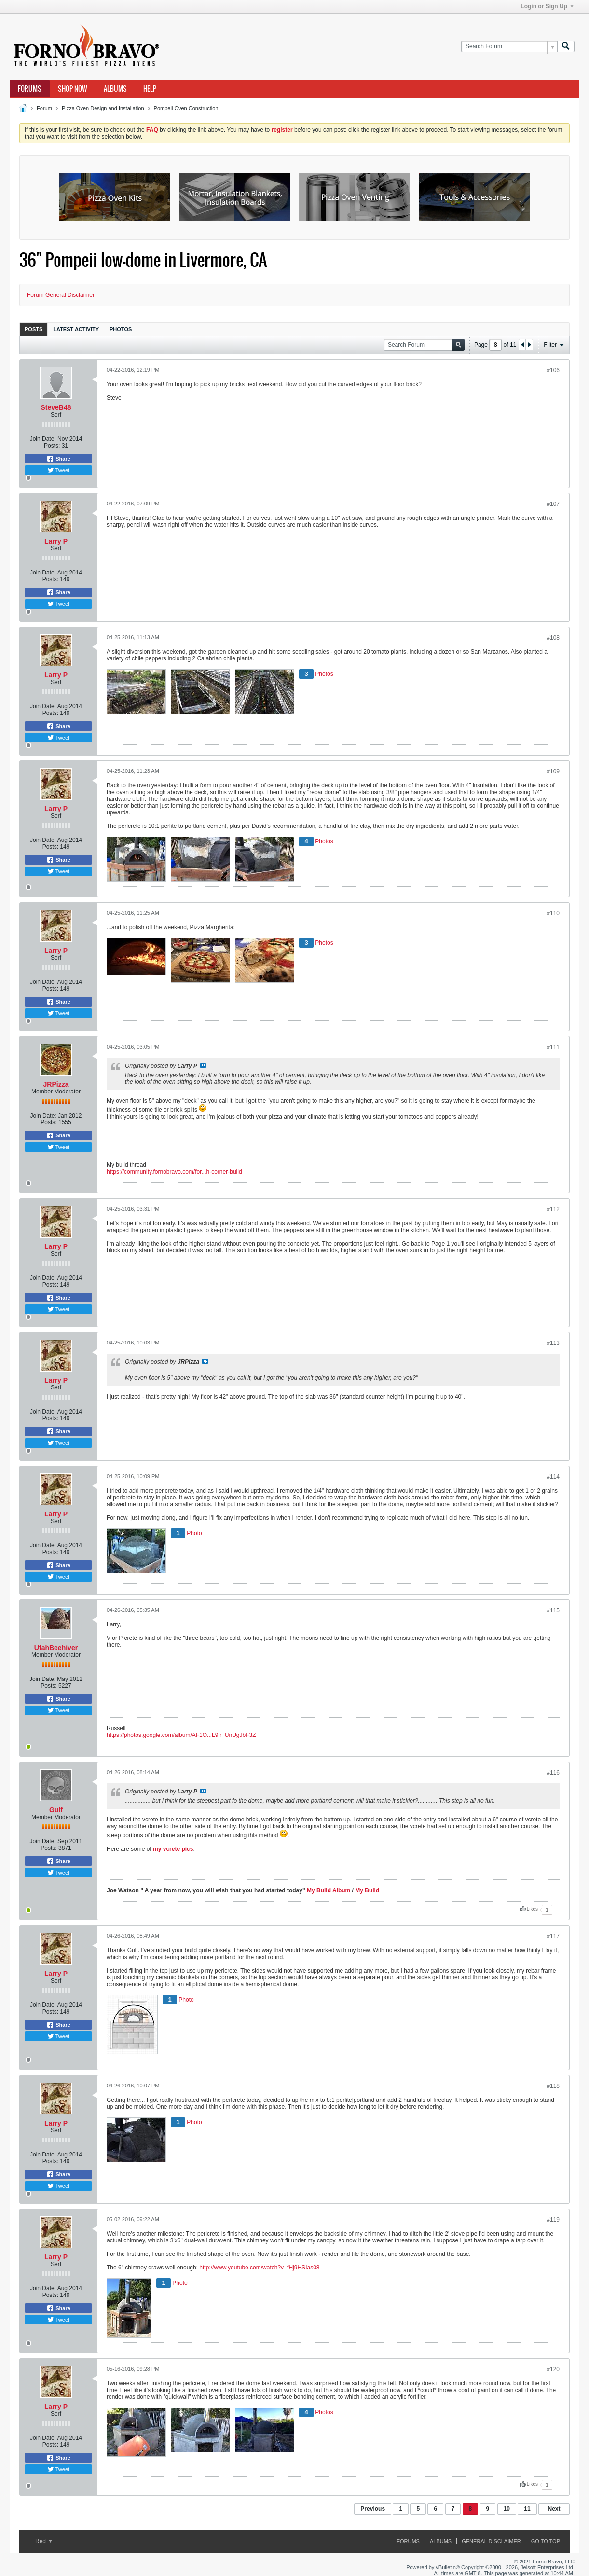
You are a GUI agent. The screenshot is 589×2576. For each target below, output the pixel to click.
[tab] (33, 329)
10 (507, 2509)
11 (527, 2509)
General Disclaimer (491, 2541)
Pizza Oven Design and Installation (103, 108)
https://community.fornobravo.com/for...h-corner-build (174, 1171)
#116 (553, 1772)
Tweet (58, 470)
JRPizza (56, 1084)
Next (554, 2509)
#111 (553, 1047)
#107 (553, 504)
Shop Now (72, 89)
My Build (366, 1890)
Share (58, 458)
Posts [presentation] (33, 329)
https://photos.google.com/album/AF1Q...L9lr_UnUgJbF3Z (181, 1735)
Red (43, 2541)
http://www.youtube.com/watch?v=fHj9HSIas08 (259, 2267)
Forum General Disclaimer (61, 295)
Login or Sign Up (547, 6)
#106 (553, 370)
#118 (553, 2086)
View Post (203, 1065)
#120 (553, 2369)
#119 (553, 2219)
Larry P (56, 541)
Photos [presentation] (121, 329)
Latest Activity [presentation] (76, 329)
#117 (553, 1936)
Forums (29, 89)
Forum (44, 108)
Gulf (56, 1810)
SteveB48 (56, 407)
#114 (553, 1476)
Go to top (545, 2541)
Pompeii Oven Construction (186, 108)
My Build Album (328, 1890)
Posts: (52, 445)
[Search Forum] (509, 47)
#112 (553, 1209)
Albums (115, 89)
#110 (553, 913)
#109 (553, 771)
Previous (372, 2509)
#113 (553, 1343)
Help (149, 89)
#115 (553, 1610)
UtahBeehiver (56, 1648)
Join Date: (43, 438)
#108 (553, 637)
